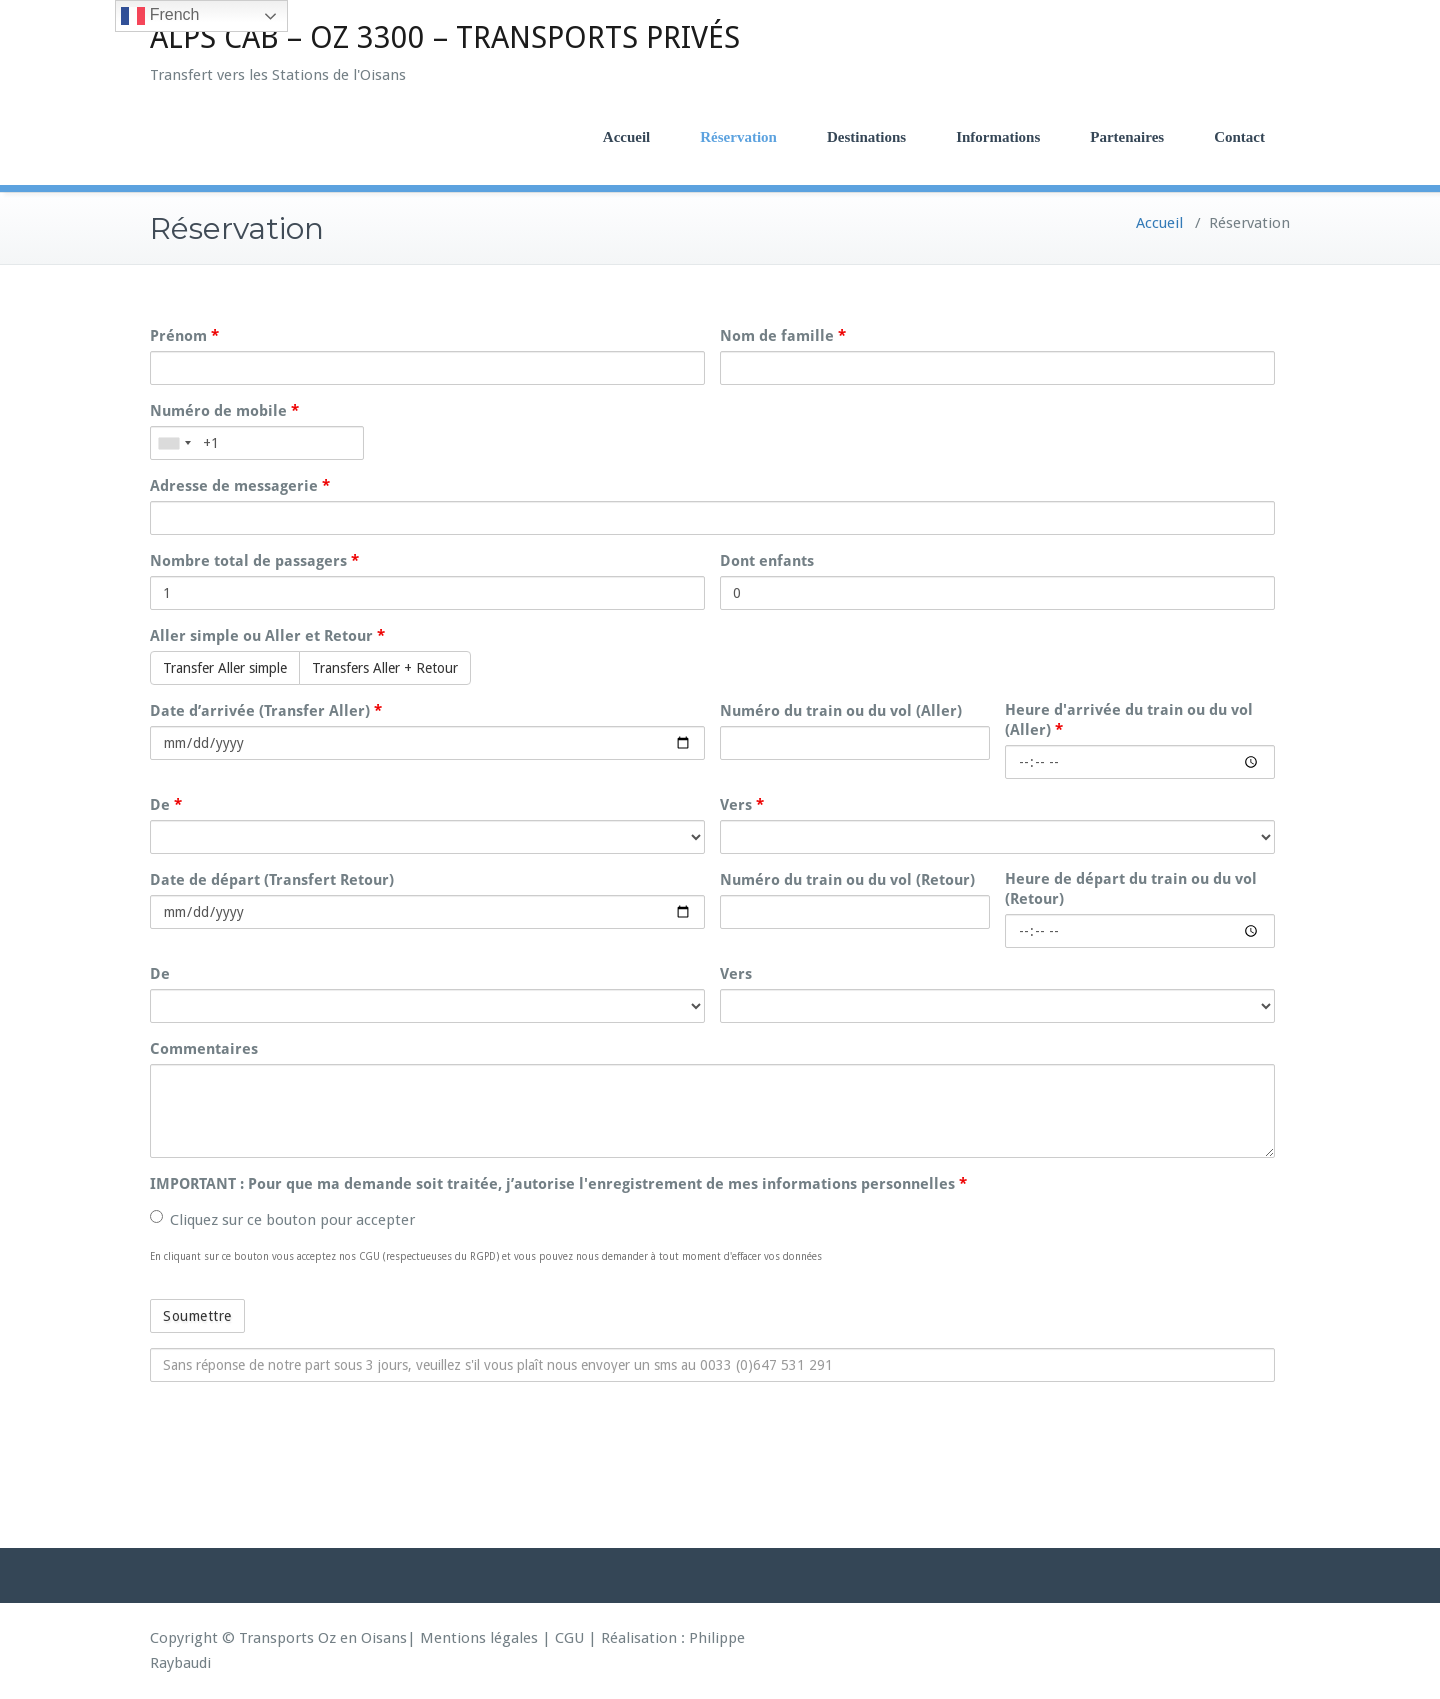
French (160, 16)
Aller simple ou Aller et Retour (267, 636)
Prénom (184, 336)
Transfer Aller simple (225, 668)
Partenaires (1127, 137)
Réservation (738, 137)
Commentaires (204, 1049)
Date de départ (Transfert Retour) (272, 880)
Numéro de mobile (224, 411)
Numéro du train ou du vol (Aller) (841, 711)
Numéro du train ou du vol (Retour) (847, 880)
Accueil (626, 137)
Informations (998, 137)
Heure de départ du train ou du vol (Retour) (1131, 889)
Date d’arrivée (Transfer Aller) (266, 711)
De (166, 805)
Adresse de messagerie (240, 486)
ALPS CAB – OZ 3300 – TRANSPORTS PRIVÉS (445, 37)
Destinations (866, 137)
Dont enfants (767, 561)
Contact (1239, 137)
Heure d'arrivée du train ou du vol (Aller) (1129, 720)
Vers (742, 805)
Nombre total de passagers (254, 561)
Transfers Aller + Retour (385, 668)
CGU (569, 1638)
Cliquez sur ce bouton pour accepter (282, 1219)
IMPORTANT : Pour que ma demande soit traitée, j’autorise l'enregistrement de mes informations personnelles (558, 1184)
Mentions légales (479, 1638)
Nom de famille (783, 336)
